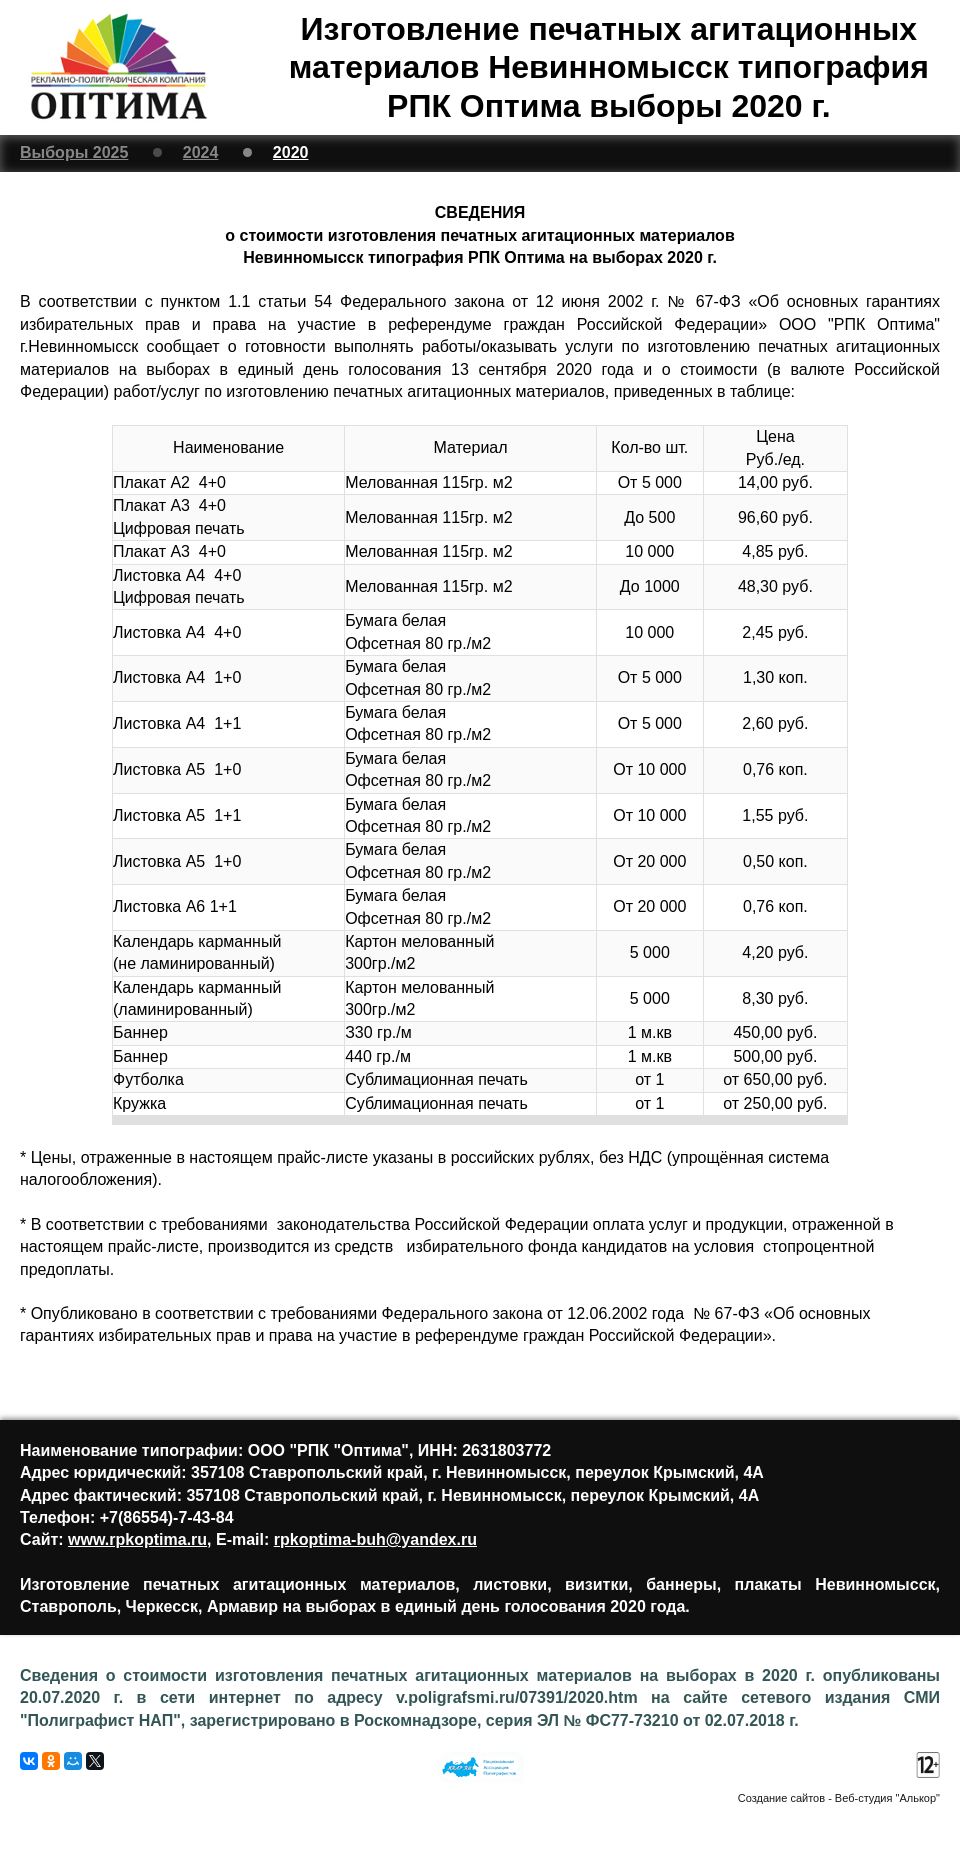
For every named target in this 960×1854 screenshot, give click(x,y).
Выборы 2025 (74, 152)
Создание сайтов (781, 1798)
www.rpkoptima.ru (137, 1539)
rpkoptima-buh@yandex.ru (375, 1539)
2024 (201, 152)
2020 (291, 152)
